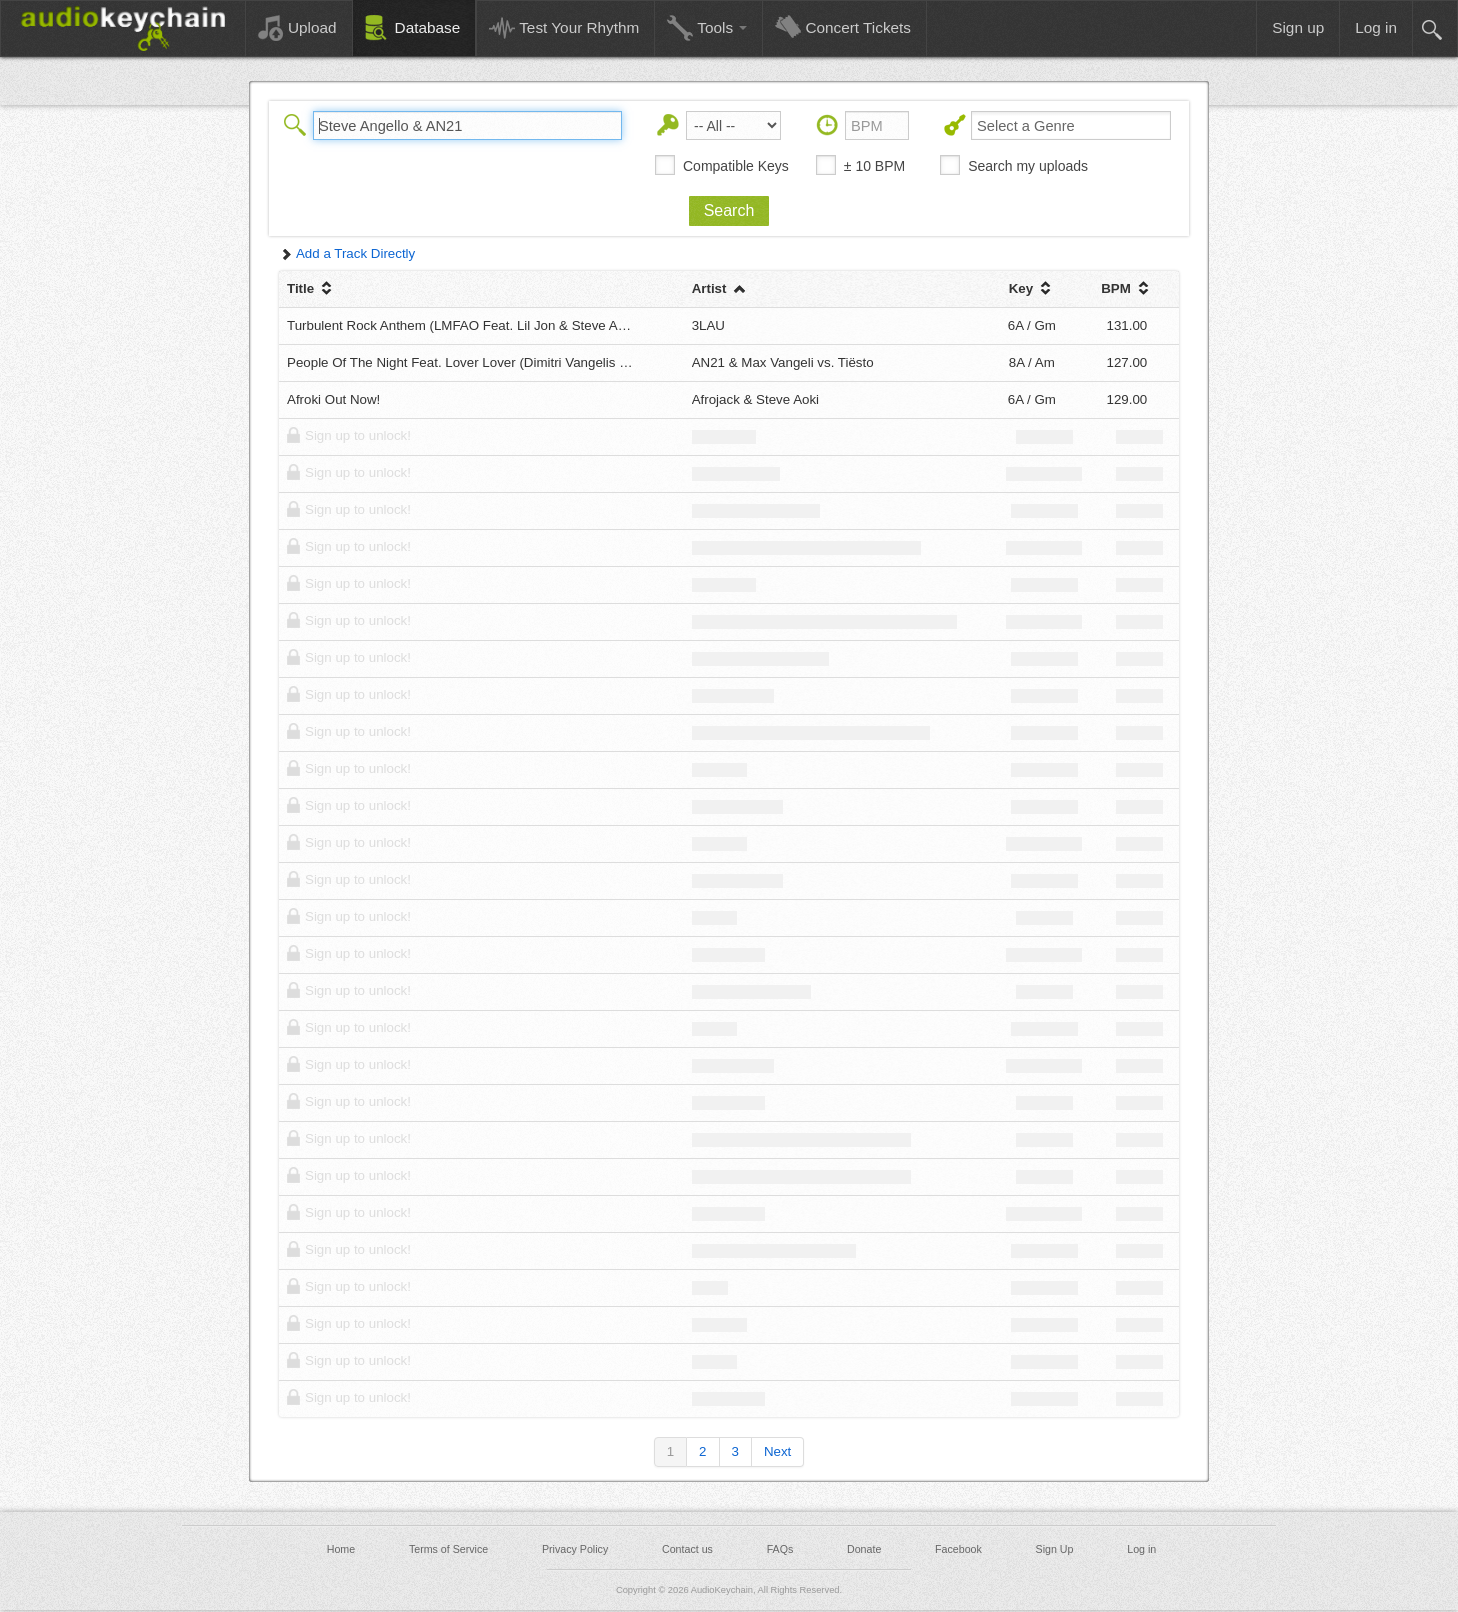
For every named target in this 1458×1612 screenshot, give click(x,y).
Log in (1141, 1549)
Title (311, 288)
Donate (864, 1549)
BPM (1126, 288)
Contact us (687, 1549)
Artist (720, 288)
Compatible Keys (736, 166)
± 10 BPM (874, 166)
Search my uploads (1028, 166)
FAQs (780, 1549)
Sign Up (1055, 1549)
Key (1032, 288)
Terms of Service (448, 1549)
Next (777, 1451)
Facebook (958, 1549)
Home (341, 1549)
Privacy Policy (575, 1549)
